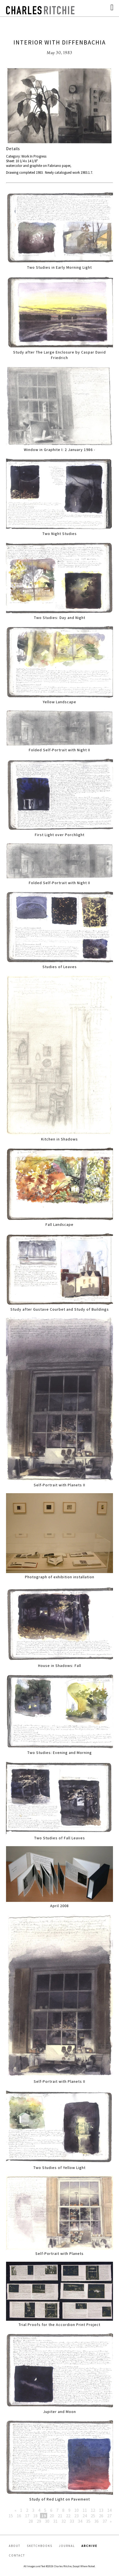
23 (76, 2515)
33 (72, 2521)
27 (109, 2515)
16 (19, 2515)
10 (76, 2510)
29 (39, 2521)
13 (101, 2510)
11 (85, 2510)
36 (96, 2521)
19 (43, 2515)
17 (27, 2515)
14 (109, 2510)
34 (80, 2521)
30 (47, 2521)
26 (101, 2515)
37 (105, 2521)
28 (31, 2521)
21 (60, 2515)
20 (52, 2515)
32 (63, 2521)
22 (68, 2515)
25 (93, 2515)
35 (88, 2521)
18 (35, 2515)
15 (10, 2515)
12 (93, 2510)
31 (55, 2521)
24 (85, 2515)
